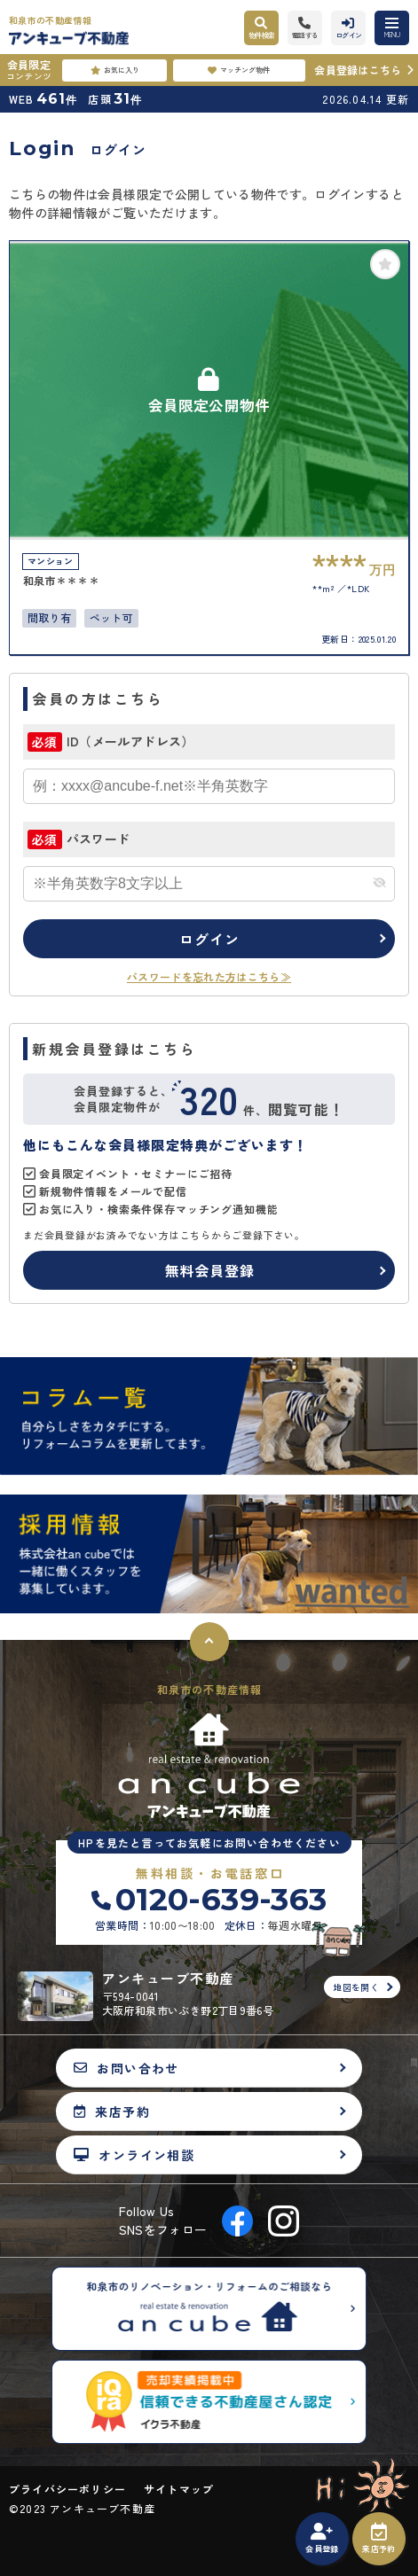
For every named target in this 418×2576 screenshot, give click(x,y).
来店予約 (378, 2539)
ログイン (209, 938)
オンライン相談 (134, 2154)
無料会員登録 (210, 1270)
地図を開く (356, 1987)
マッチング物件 (239, 70)
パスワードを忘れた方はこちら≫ (209, 976)
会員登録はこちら (357, 69)
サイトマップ (179, 2489)
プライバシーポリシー (67, 2489)
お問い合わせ (126, 2068)
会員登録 (321, 2539)
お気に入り (115, 70)
